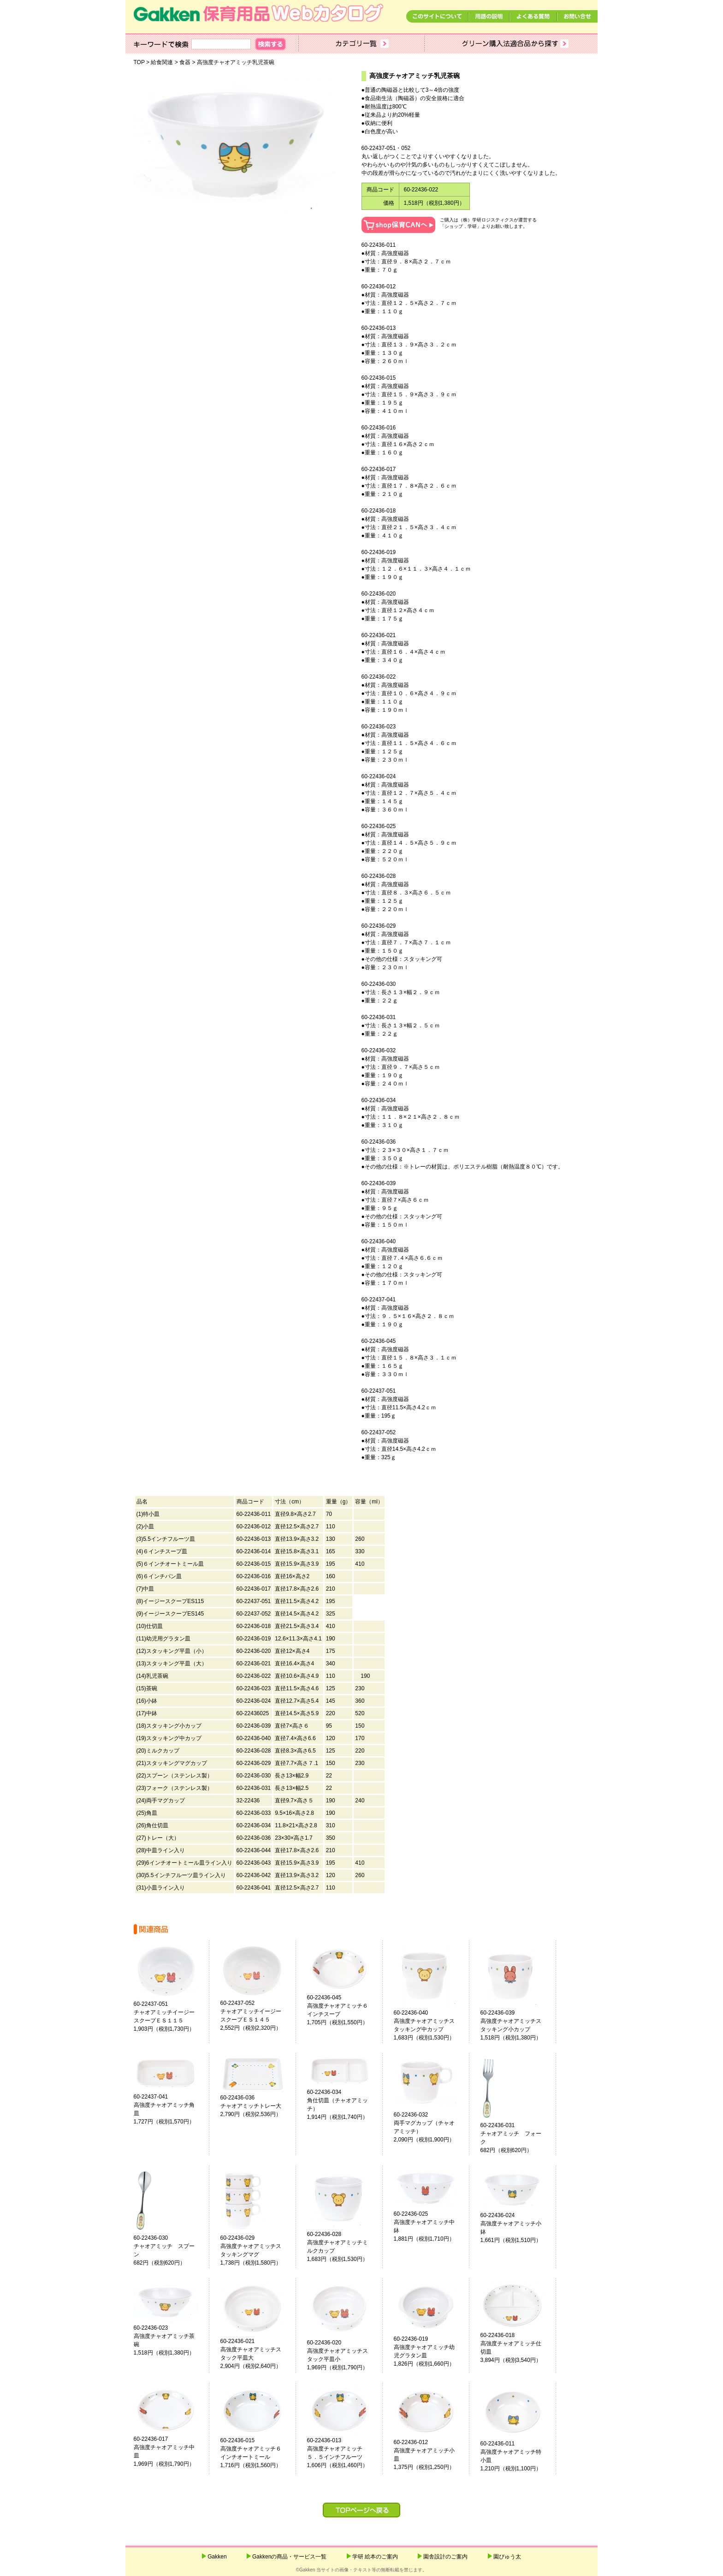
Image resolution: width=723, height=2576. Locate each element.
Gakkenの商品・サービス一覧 (289, 2556)
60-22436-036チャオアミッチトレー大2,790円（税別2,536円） (250, 2105)
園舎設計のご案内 (445, 2556)
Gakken (216, 2556)
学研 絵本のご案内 (375, 2556)
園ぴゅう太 (507, 2556)
